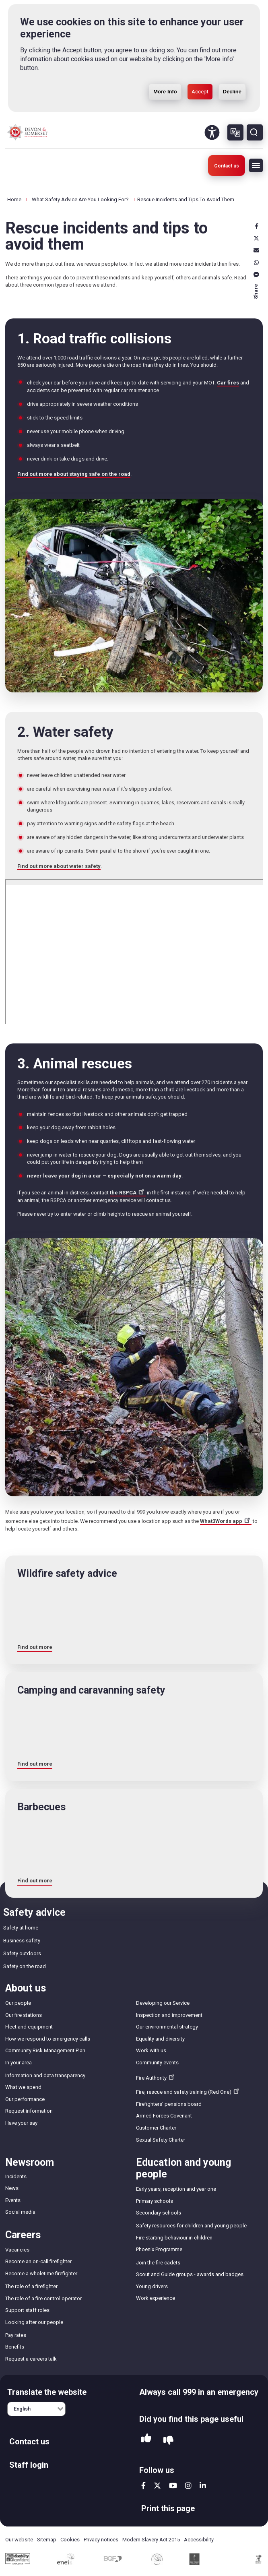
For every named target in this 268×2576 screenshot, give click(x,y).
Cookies (70, 2540)
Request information (29, 2111)
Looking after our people (34, 2322)
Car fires (228, 383)
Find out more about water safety (59, 866)
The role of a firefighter (31, 2286)
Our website (19, 2540)
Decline (232, 73)
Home (14, 199)
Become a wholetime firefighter (41, 2273)
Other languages (235, 132)
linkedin (203, 2485)
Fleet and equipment (29, 2027)
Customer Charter (156, 2128)
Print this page (168, 2508)
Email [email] (256, 250)
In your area (18, 2063)
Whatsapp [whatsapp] (256, 262)
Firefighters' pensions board (169, 2104)
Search (255, 132)
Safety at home (20, 1928)
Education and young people (183, 2168)
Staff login (28, 2465)
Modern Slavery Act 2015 (151, 2540)
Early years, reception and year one (176, 2189)
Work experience (155, 2298)
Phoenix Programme (159, 2249)
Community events (157, 2063)
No (168, 2440)
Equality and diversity (160, 2039)
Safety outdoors (22, 1953)
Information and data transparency (45, 2075)
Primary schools (154, 2201)
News (12, 2188)
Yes (146, 2440)
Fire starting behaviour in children (174, 2238)
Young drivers (152, 2286)
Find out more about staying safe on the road (73, 474)
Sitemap (46, 2540)
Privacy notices (101, 2540)
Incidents (16, 2176)
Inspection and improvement (169, 2015)
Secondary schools (158, 2213)
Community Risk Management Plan (45, 2050)
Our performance (25, 2099)
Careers (23, 2235)
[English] (36, 2409)
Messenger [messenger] (256, 275)
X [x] (256, 238)
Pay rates (15, 2335)
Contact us (226, 166)
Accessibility (199, 2540)
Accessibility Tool (212, 132)
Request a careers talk (31, 2359)
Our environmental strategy (167, 2027)
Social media (20, 2212)
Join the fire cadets (158, 2263)
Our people (18, 2003)
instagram (188, 2485)
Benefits (14, 2347)
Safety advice (34, 1912)
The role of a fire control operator (43, 2298)
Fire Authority (156, 2076)
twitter (157, 2485)
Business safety (21, 1941)
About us (25, 1988)
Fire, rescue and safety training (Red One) (188, 2090)
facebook (143, 2485)
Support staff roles (27, 2310)
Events (13, 2200)
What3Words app (226, 1521)
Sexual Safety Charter (160, 2140)
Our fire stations (23, 2015)
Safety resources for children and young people (191, 2226)
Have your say (21, 2123)
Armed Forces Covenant (164, 2116)
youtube (173, 2485)
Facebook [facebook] (256, 226)
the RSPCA (128, 1193)
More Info (165, 73)
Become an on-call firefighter (38, 2261)
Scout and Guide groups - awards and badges (189, 2274)
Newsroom (29, 2162)
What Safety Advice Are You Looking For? (80, 199)
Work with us (151, 2050)
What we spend (23, 2087)
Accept (200, 73)
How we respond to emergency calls (47, 2039)
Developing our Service (163, 2003)
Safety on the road (24, 1966)
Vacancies (17, 2250)
